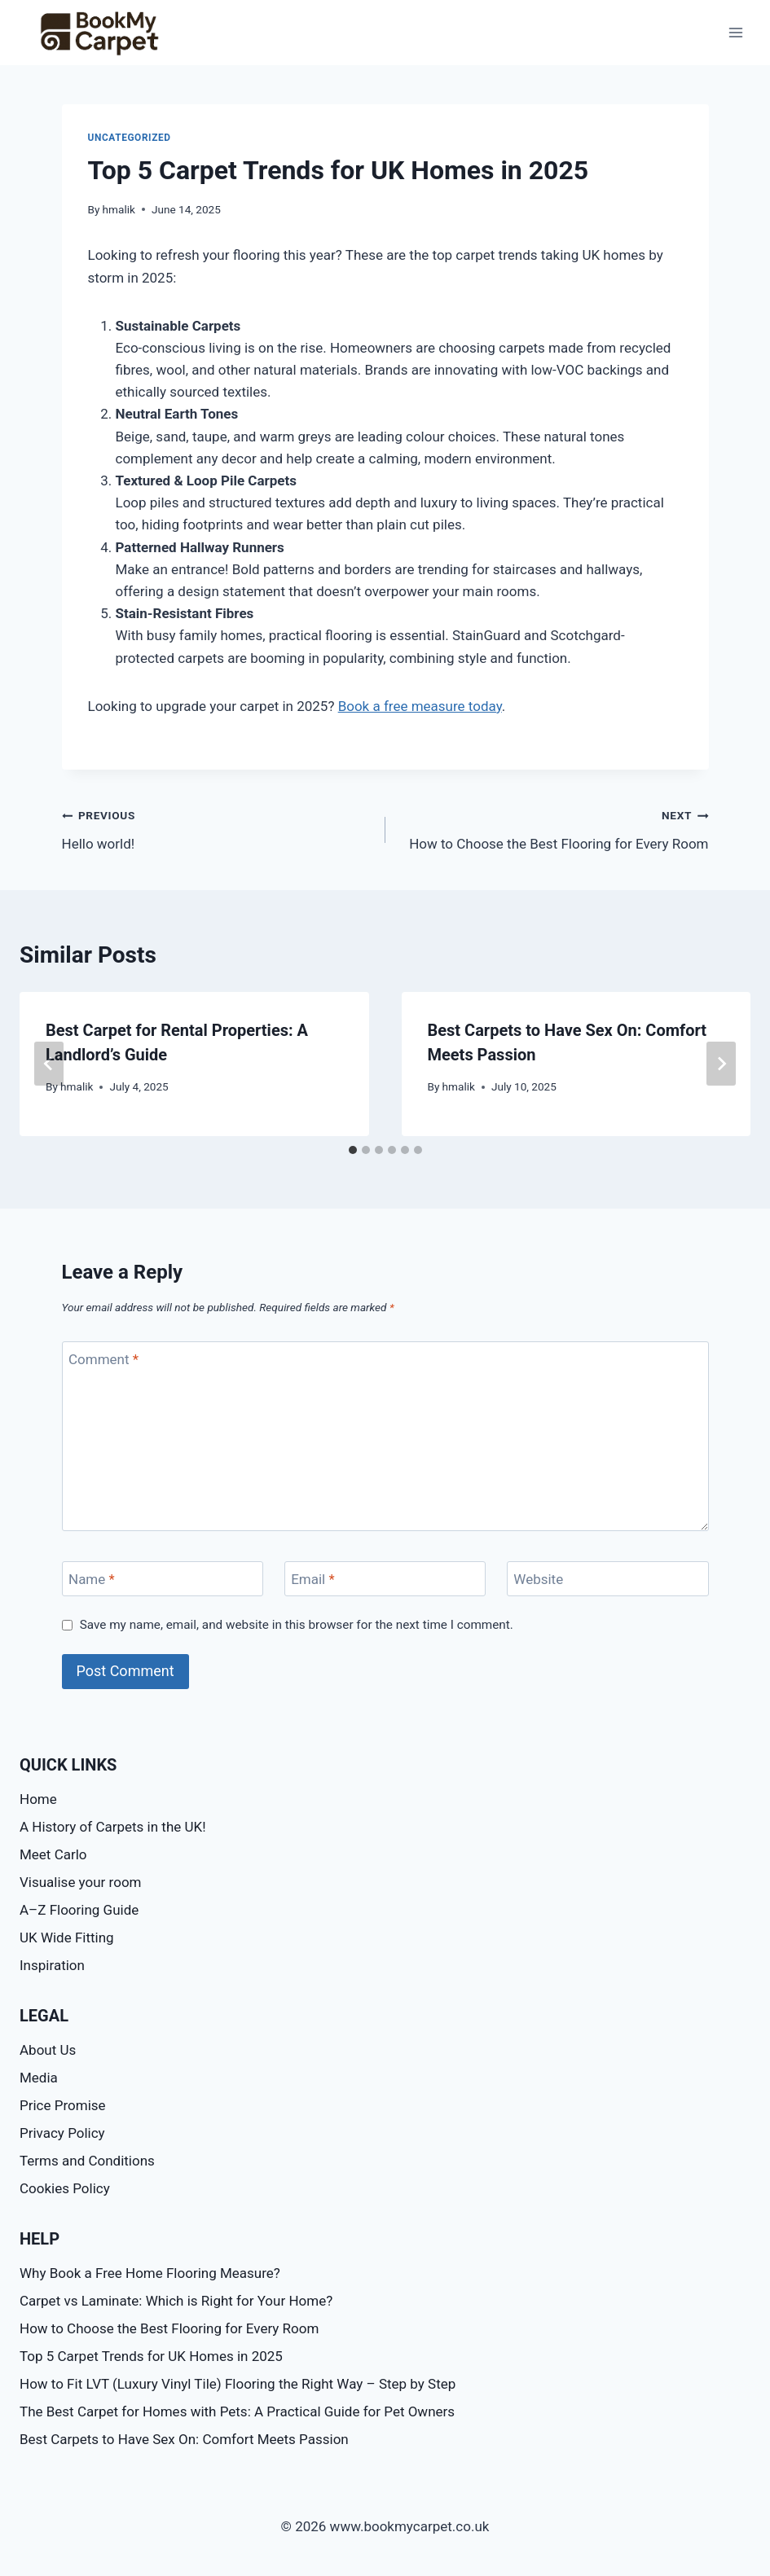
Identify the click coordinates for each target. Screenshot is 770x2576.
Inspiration (52, 1965)
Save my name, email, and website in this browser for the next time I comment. (296, 1624)
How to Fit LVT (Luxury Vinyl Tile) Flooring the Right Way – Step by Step (237, 2384)
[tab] (353, 1150)
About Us (48, 2050)
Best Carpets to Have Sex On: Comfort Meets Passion (184, 2439)
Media (39, 2077)
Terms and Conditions (87, 2161)
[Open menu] (735, 32)
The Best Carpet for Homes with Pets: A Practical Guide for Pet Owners (237, 2411)
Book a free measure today (420, 706)
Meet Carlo (53, 1854)
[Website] (608, 1578)
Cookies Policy (65, 2188)
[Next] (721, 1064)
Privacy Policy (62, 2133)
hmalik (119, 209)
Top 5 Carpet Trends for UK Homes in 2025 (151, 2356)
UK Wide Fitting (67, 1937)
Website (538, 1579)
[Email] (385, 1578)
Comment (103, 1359)
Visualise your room (80, 1882)
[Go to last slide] (49, 1064)
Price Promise (63, 2105)
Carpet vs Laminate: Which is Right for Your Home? (176, 2301)
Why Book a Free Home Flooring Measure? (150, 2273)
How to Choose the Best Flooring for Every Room (554, 828)
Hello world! (217, 828)
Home (38, 1799)
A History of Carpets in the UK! (113, 1827)
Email (313, 1579)
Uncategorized (129, 137)
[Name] (163, 1578)
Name (91, 1579)
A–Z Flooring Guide (79, 1910)
